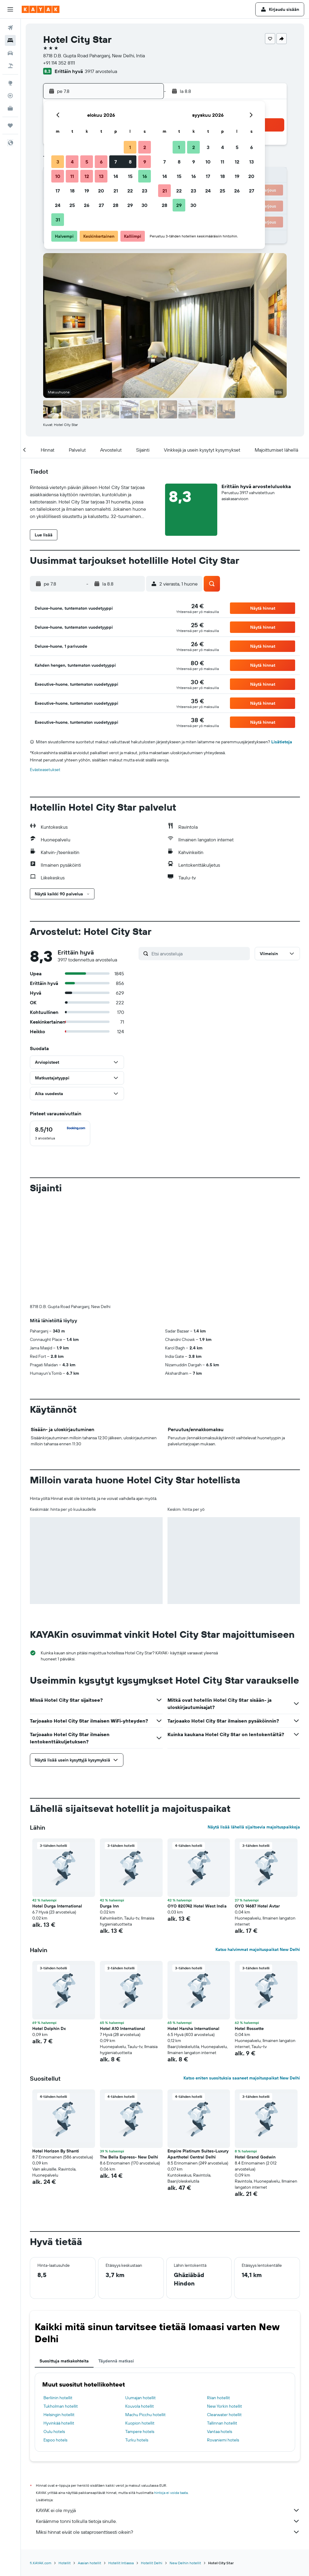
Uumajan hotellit (140, 2297)
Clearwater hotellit (224, 2314)
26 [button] (86, 205)
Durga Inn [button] (109, 1806)
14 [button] (115, 176)
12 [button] (86, 176)
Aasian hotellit (89, 2462)
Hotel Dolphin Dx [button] (49, 1928)
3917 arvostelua (101, 71)
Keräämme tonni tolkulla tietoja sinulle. (168, 2421)
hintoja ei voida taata (171, 2392)
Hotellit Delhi (151, 2462)
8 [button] (130, 162)
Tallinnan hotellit (222, 2323)
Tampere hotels (139, 2331)
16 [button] (144, 176)
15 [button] (130, 176)
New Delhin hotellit (185, 2462)
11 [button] (72, 176)
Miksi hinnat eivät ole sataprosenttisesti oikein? (168, 2431)
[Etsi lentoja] (10, 28)
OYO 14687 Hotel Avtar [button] (257, 1806)
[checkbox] (60, 1133)
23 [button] (144, 191)
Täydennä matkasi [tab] (116, 2260)
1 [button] (130, 147)
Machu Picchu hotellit (145, 2314)
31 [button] (58, 220)
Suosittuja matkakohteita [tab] (64, 2260)
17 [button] (58, 191)
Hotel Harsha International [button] (193, 1928)
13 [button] (101, 176)
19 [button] (86, 191)
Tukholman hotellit (60, 2306)
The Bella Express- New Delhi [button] (129, 2057)
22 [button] (130, 191)
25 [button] (72, 205)
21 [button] (115, 191)
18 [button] (72, 191)
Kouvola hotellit (139, 2306)
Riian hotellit (218, 2297)
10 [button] (57, 176)
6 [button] (101, 162)
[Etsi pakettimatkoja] (10, 66)
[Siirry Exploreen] (10, 83)
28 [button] (115, 205)
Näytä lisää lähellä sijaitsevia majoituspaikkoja (254, 1727)
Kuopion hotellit (139, 2323)
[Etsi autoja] (10, 53)
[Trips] (10, 125)
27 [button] (101, 205)
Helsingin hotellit (59, 2314)
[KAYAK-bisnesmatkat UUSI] (10, 108)
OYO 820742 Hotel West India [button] (197, 1806)
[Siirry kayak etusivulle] (40, 9)
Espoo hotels (55, 2340)
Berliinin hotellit (57, 2297)
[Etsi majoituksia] (10, 40)
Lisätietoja (281, 742)
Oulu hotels (54, 2331)
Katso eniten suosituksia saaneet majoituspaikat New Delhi (241, 1977)
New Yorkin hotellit (224, 2306)
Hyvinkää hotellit (58, 2323)
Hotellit (65, 2462)
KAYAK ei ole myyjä (168, 2410)
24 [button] (57, 205)
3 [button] (57, 162)
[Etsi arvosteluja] (199, 953)
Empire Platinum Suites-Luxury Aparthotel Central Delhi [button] (197, 2054)
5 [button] (86, 162)
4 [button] (72, 162)
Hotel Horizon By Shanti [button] (55, 2050)
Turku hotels (136, 2340)
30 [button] (145, 205)
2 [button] (144, 147)
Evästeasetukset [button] (45, 769)
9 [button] (144, 162)
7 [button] (115, 162)
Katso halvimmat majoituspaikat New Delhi (257, 1849)
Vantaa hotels (219, 2331)
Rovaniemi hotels (223, 2340)
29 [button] (130, 205)
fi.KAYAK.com (40, 2462)
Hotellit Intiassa (121, 2462)
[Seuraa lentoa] (10, 96)
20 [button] (101, 191)
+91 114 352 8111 (59, 63)
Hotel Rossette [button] (249, 1928)
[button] (10, 9)
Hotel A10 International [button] (122, 1928)
